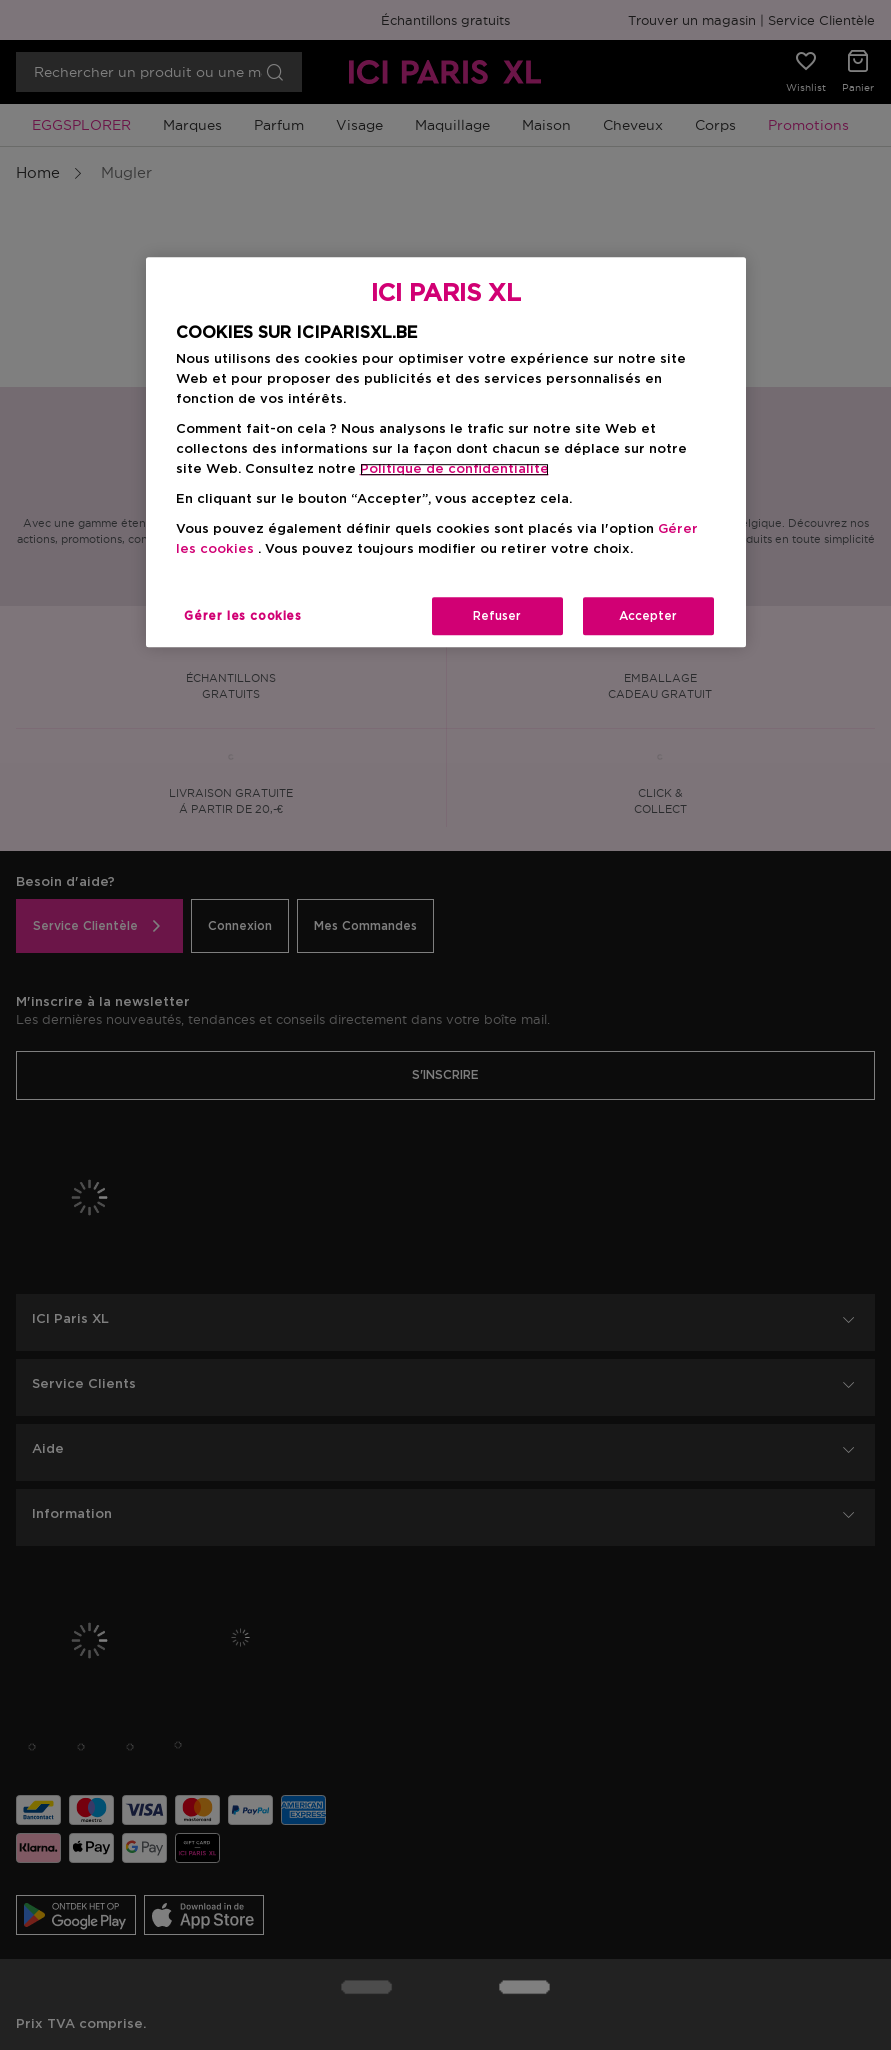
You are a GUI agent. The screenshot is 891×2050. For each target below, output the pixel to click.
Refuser (497, 617)
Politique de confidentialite (454, 469)
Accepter (648, 617)
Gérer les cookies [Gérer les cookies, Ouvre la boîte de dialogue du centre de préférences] (242, 617)
